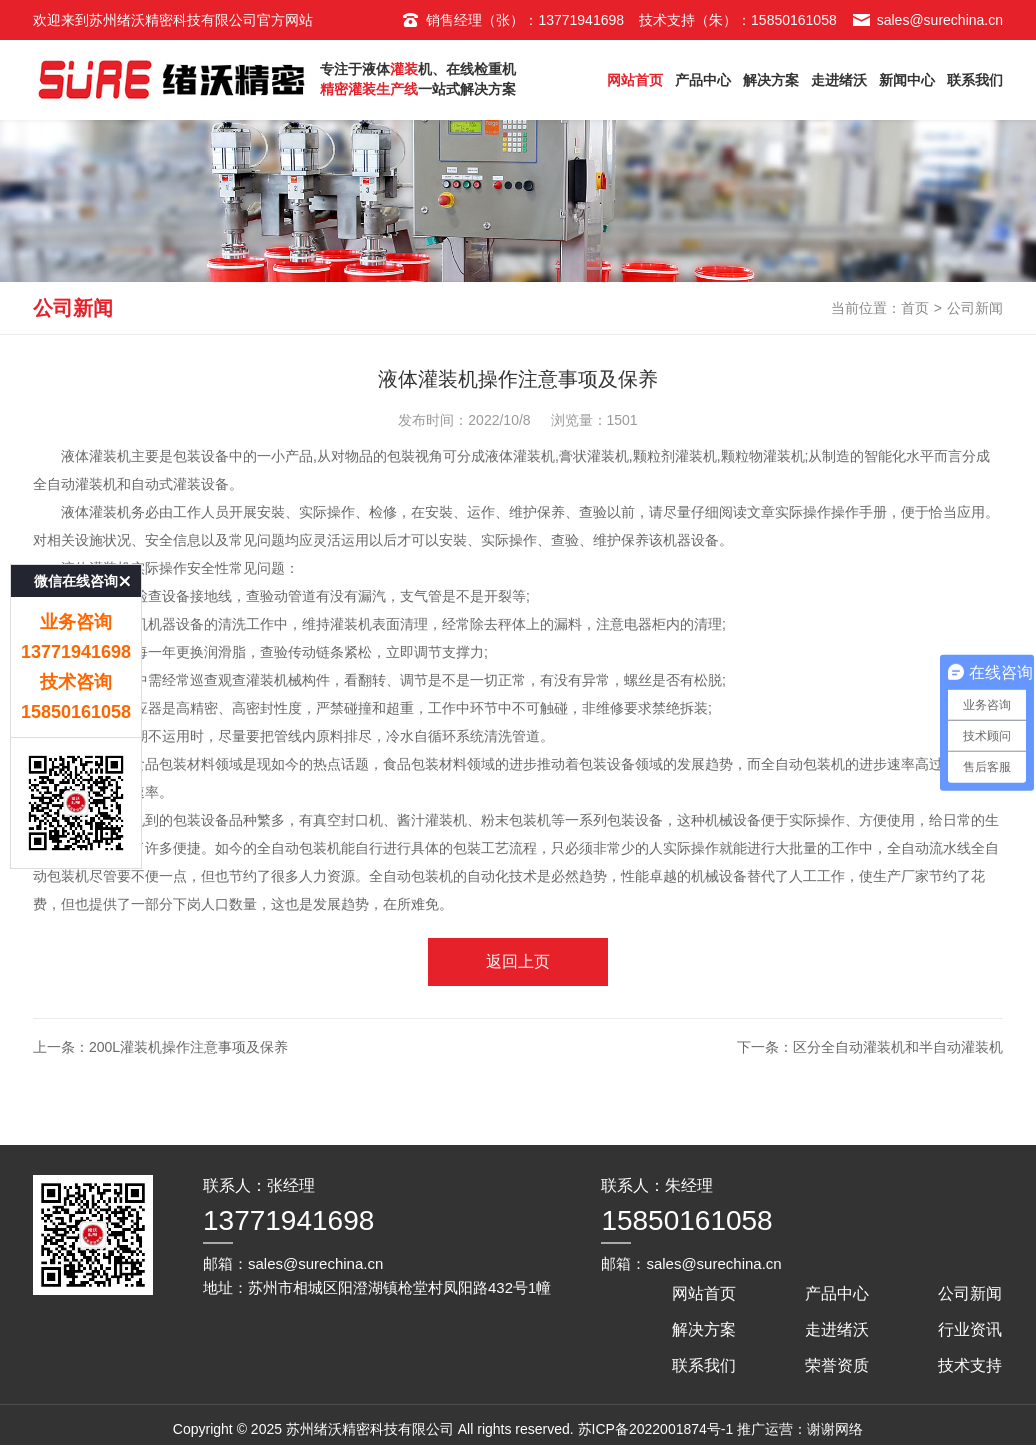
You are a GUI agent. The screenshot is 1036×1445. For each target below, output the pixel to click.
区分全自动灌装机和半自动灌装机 (898, 1047)
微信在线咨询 (76, 521)
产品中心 (703, 80)
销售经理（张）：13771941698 (512, 20)
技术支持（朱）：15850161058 (738, 20)
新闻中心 (907, 80)
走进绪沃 (839, 80)
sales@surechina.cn (927, 20)
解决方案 (771, 80)
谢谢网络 (835, 1429)
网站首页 (635, 80)
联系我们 (975, 80)
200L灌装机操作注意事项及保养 (188, 1047)
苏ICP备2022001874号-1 (656, 1429)
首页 (915, 308)
